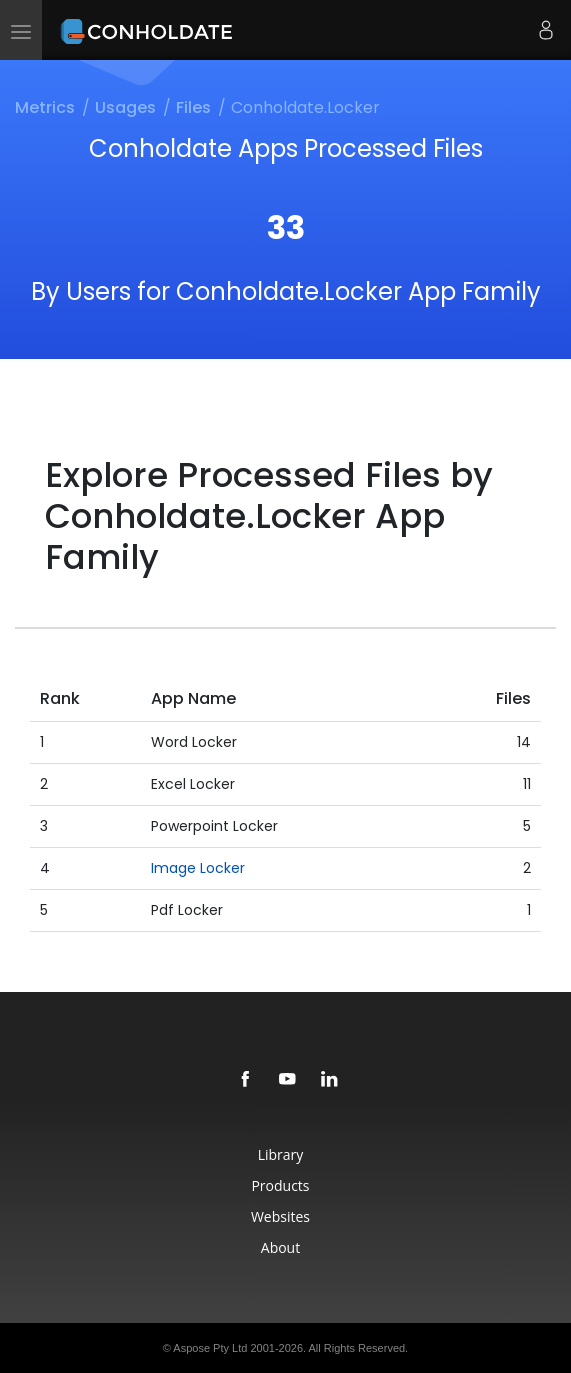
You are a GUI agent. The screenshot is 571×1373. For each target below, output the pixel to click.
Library (281, 1154)
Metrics (45, 107)
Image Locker (198, 868)
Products (280, 1185)
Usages (125, 107)
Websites (280, 1216)
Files (193, 107)
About (280, 1247)
